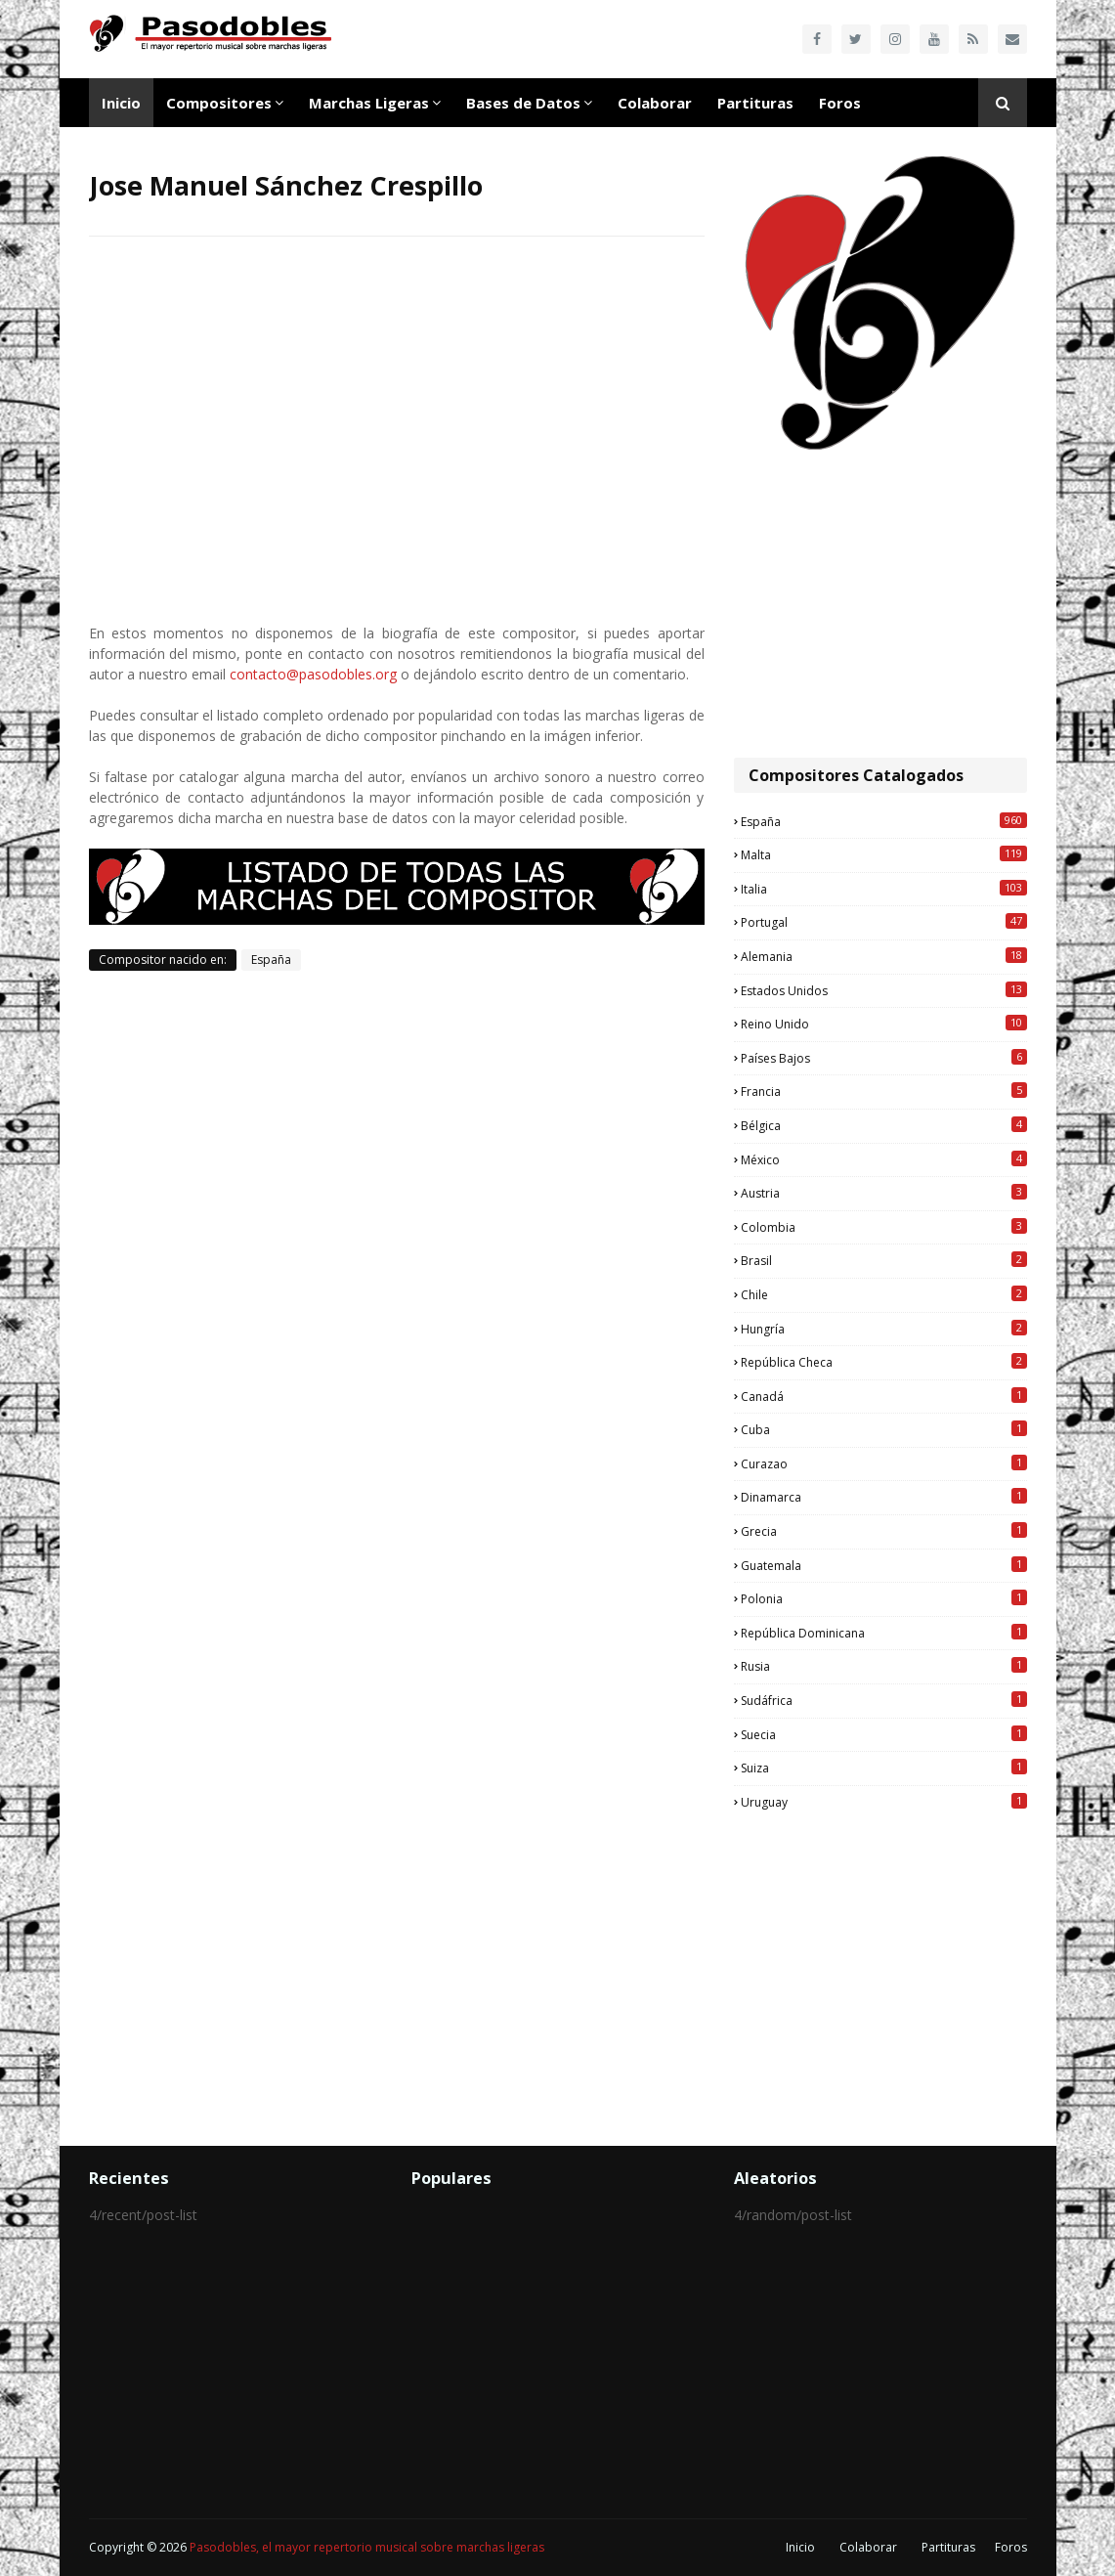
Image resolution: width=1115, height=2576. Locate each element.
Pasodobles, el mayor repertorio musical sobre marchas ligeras (367, 2547)
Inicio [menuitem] (121, 102)
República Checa (884, 1362)
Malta (884, 854)
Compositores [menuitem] (219, 102)
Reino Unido (884, 1023)
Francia (884, 1091)
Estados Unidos (884, 990)
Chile (884, 1294)
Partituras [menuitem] (755, 102)
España (271, 959)
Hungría (884, 1328)
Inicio (800, 2547)
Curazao (884, 1463)
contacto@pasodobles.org (313, 674)
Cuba (884, 1429)
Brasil (884, 1260)
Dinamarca (884, 1497)
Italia (884, 888)
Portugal (884, 922)
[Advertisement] (880, 606)
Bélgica (884, 1125)
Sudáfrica (884, 1700)
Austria (884, 1192)
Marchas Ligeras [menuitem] (369, 102)
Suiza (884, 1767)
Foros (1011, 2547)
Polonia (884, 1598)
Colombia (884, 1227)
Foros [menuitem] (840, 102)
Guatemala (884, 1565)
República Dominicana (884, 1632)
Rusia (884, 1666)
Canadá (884, 1396)
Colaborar (868, 2547)
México (884, 1159)
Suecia (884, 1734)
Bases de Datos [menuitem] (523, 102)
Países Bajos (884, 1058)
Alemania (884, 956)
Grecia (884, 1531)
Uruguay (884, 1802)
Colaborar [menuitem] (655, 102)
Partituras (948, 2547)
